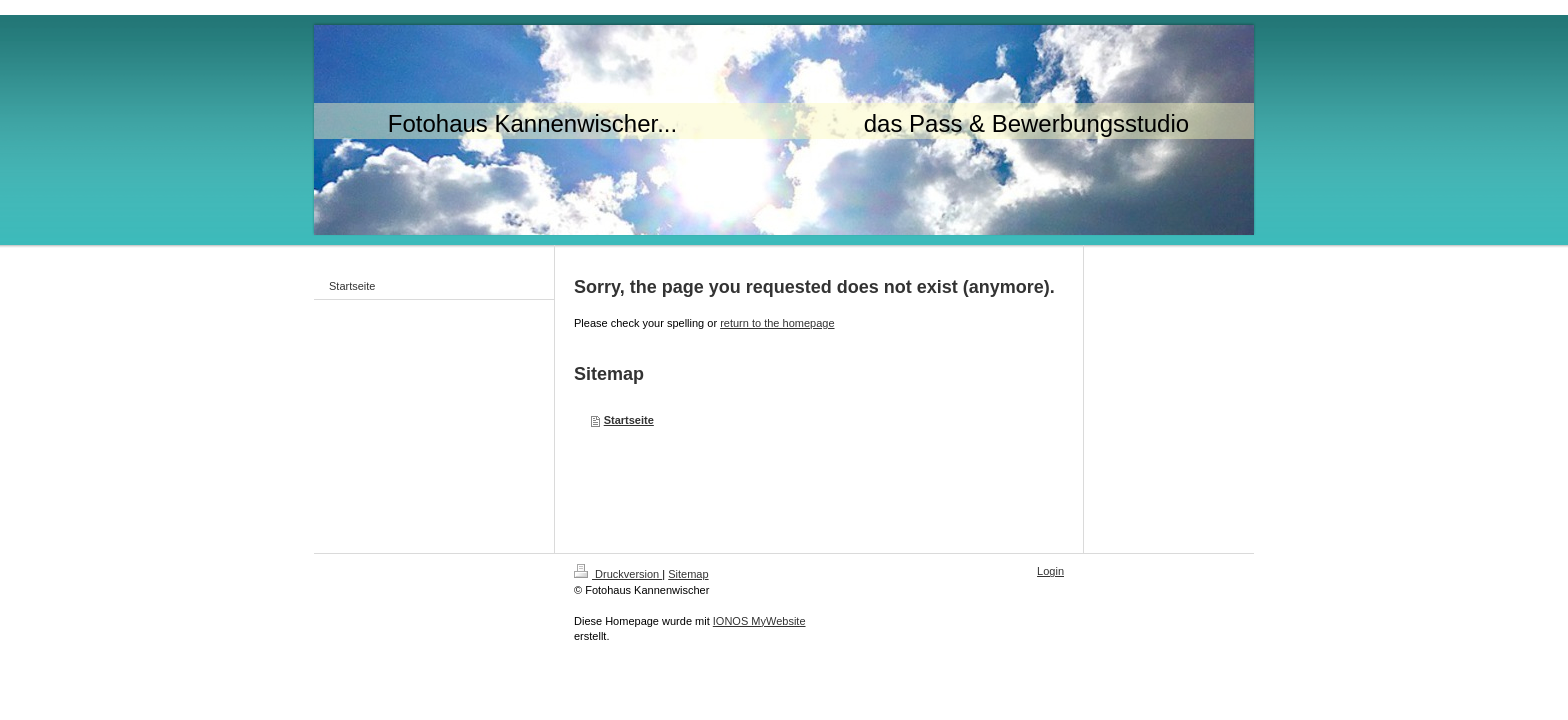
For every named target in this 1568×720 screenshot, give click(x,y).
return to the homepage (777, 323)
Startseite (629, 420)
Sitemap (688, 574)
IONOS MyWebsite (759, 621)
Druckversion (618, 574)
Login (1050, 571)
